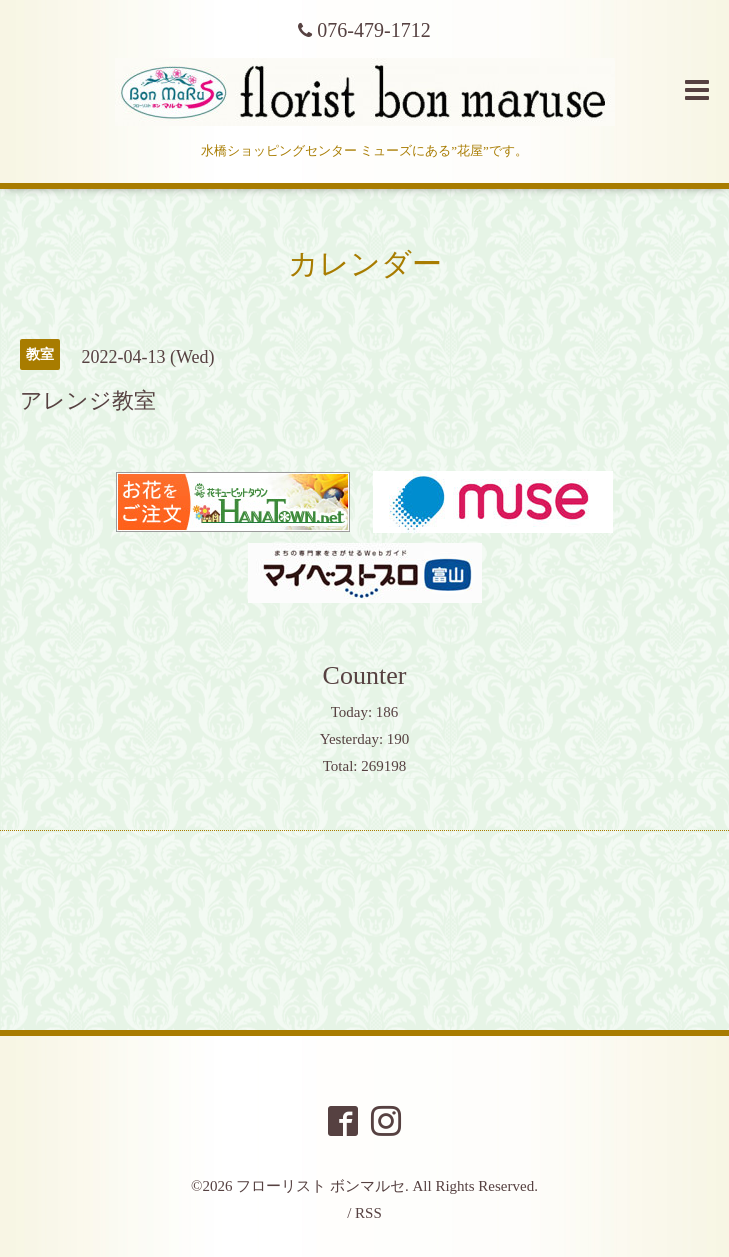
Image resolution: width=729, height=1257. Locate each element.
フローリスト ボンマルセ (320, 1186)
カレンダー (365, 263)
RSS (368, 1213)
